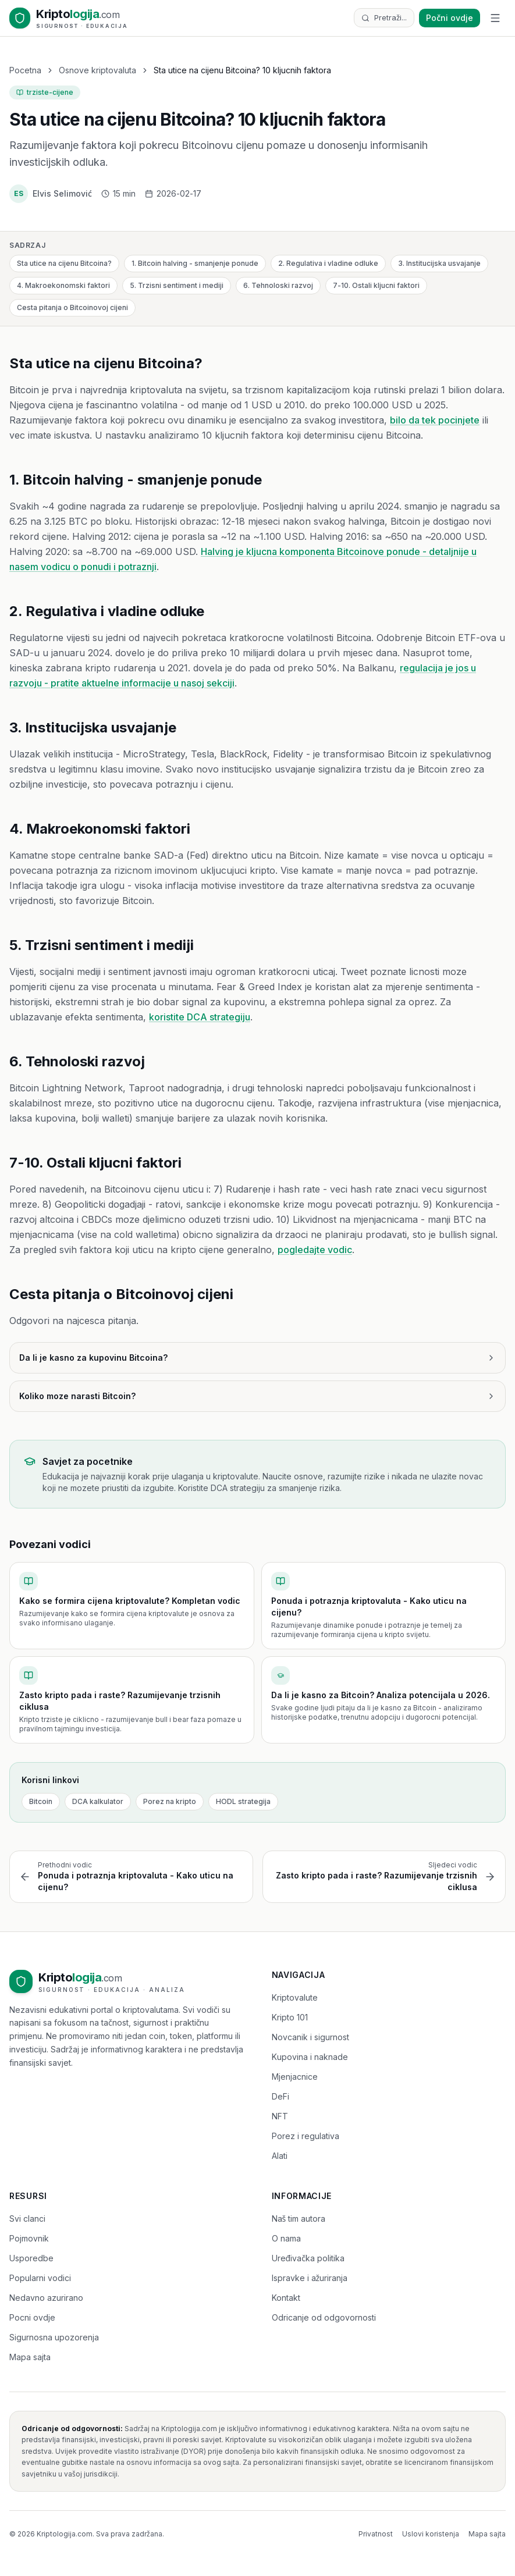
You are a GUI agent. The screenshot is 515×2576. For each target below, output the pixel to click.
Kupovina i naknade (310, 2057)
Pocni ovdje (32, 2317)
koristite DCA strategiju (199, 1017)
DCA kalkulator (97, 1801)
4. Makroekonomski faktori (63, 285)
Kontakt (286, 2298)
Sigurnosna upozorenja (54, 2337)
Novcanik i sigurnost (310, 2037)
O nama (286, 2238)
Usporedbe (31, 2258)
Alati (279, 2156)
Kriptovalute (295, 1997)
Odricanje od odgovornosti (324, 2317)
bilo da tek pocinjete (435, 420)
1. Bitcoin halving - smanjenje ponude (195, 263)
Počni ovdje (449, 18)
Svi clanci (27, 2218)
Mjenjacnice (295, 2077)
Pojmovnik (29, 2238)
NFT (280, 2116)
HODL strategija (243, 1801)
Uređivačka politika (308, 2258)
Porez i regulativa (305, 2136)
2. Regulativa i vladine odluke (328, 263)
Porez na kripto (169, 1801)
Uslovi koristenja (430, 2533)
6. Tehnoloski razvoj (278, 285)
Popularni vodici (40, 2278)
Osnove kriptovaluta (97, 70)
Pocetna (25, 70)
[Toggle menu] (495, 18)
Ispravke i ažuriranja (310, 2278)
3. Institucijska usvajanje (439, 263)
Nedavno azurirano (46, 2298)
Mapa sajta (30, 2357)
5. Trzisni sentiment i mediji (176, 285)
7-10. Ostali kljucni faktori (376, 285)
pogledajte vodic (315, 1249)
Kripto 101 (290, 2017)
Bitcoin (40, 1801)
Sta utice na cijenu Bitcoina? (64, 263)
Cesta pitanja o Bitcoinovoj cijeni (72, 307)
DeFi (280, 2096)
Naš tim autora (299, 2218)
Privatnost (375, 2533)
